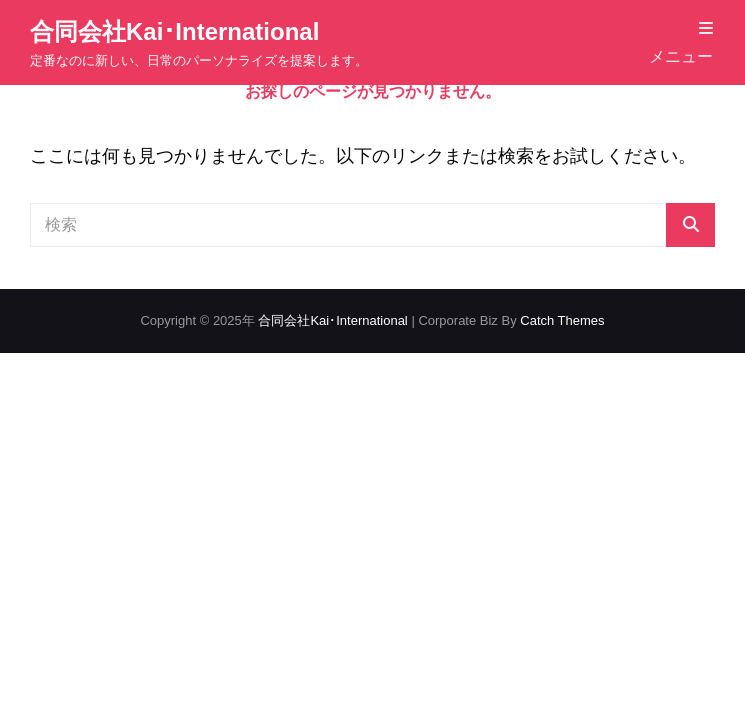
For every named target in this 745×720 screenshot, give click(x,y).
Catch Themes (562, 320)
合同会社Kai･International (174, 31)
